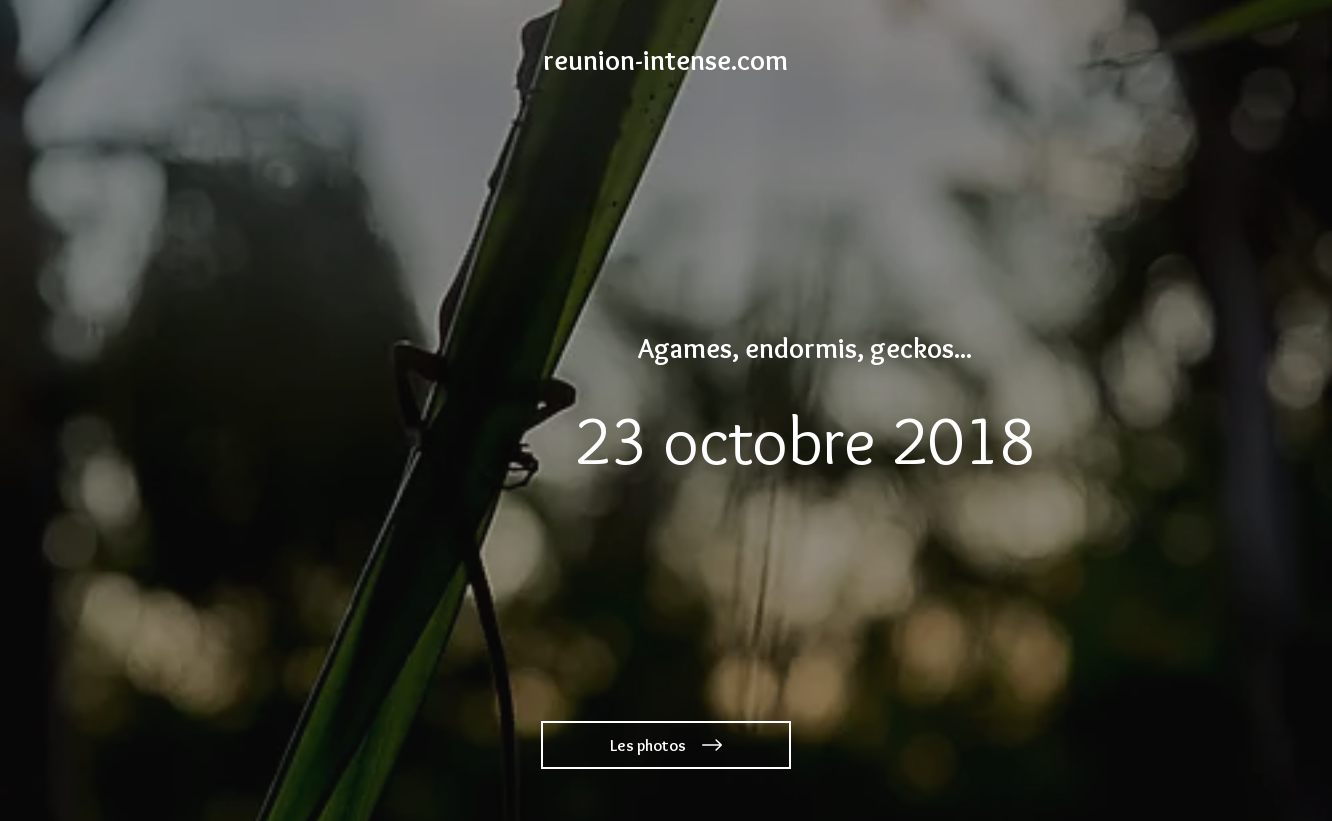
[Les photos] (666, 745)
